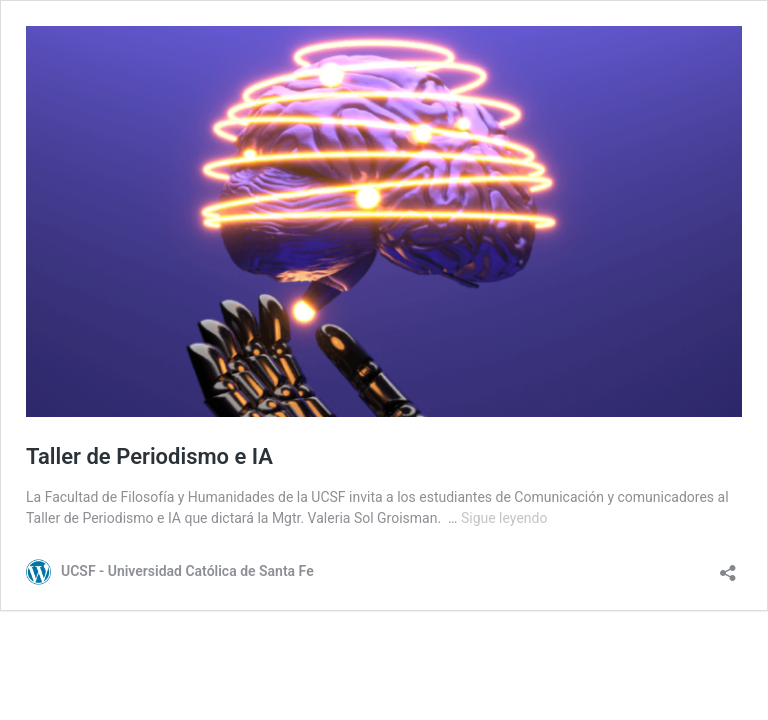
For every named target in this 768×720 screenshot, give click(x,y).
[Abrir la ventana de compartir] (728, 566)
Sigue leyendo (504, 518)
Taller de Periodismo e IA (149, 456)
